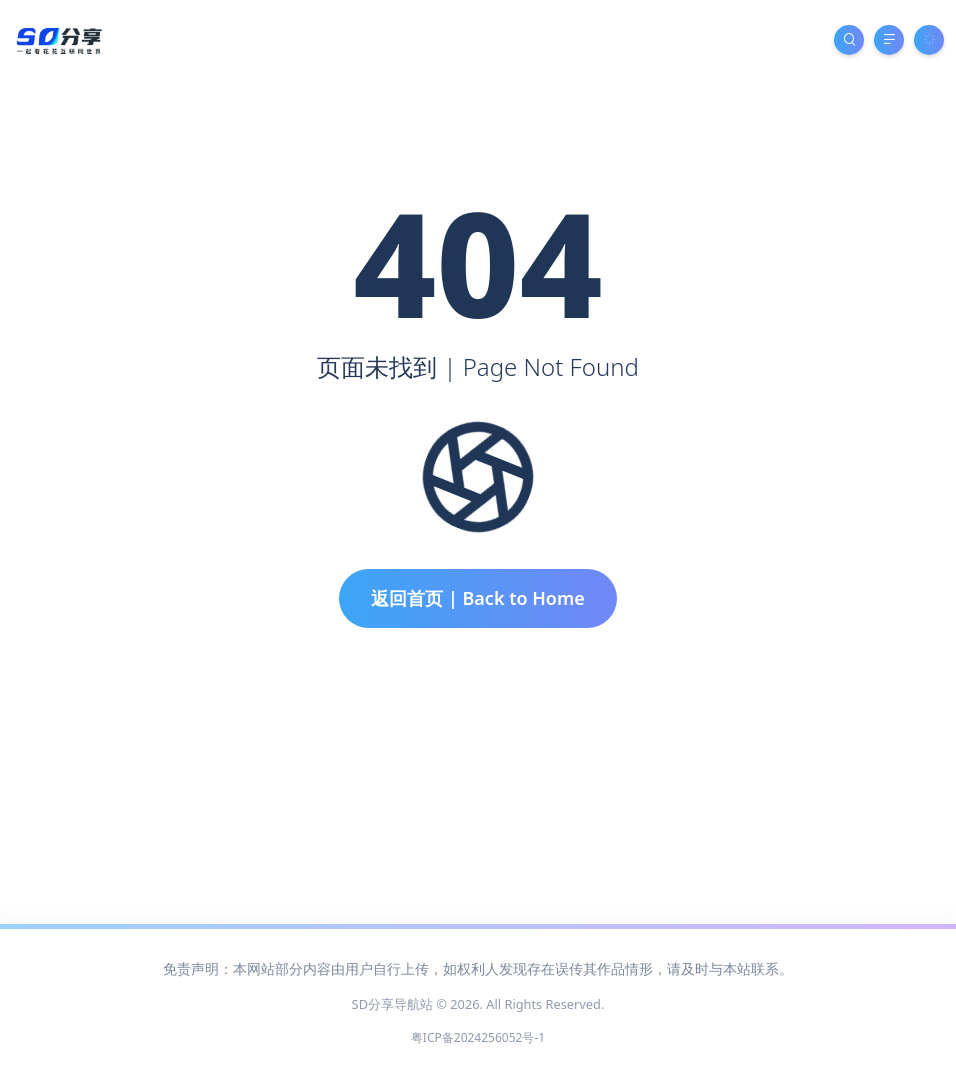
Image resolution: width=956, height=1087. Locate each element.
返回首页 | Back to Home (478, 598)
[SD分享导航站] (58, 38)
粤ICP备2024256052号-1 (478, 1037)
